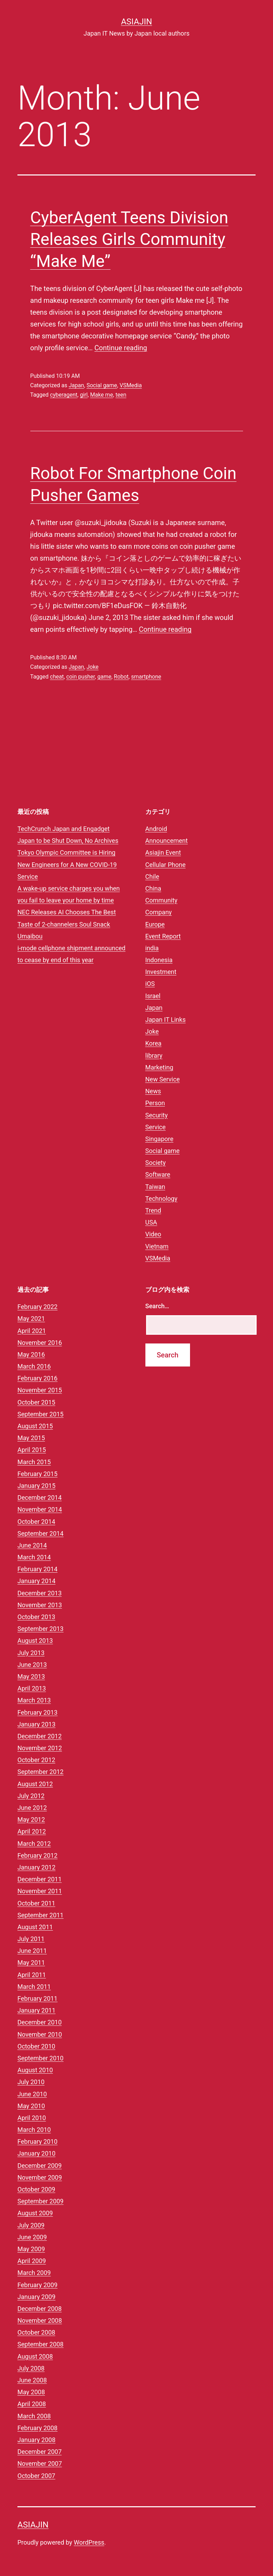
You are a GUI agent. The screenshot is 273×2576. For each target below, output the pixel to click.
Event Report (163, 936)
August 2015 (35, 1426)
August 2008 (35, 2356)
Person (155, 1103)
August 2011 (35, 1927)
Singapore (159, 1139)
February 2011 (37, 1998)
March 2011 (34, 1986)
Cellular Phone (165, 864)
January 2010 (36, 2153)
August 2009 (35, 2213)
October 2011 (36, 1903)
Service (155, 1127)
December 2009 (39, 2165)
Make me (101, 394)
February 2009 (37, 2285)
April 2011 (31, 1974)
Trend (153, 1210)
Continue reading (120, 348)
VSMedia (131, 385)
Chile (152, 876)
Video (153, 1234)
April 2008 (31, 2403)
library (153, 1055)
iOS (150, 983)
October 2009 (36, 2189)
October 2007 (36, 2475)
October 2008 (36, 2332)
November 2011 (39, 1891)
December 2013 (39, 1593)
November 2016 (39, 1342)
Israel (153, 995)
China (153, 888)
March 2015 (34, 1462)
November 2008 (39, 2320)
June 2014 (32, 1545)
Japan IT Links (165, 1019)
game (104, 676)
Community (161, 900)
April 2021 (31, 1330)
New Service (162, 1079)
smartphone (146, 676)
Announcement (166, 840)
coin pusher (80, 676)
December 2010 (39, 2022)
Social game (101, 385)
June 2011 (32, 1950)
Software (157, 1174)
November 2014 (39, 1509)
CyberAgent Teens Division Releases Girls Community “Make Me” (129, 239)
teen (120, 394)
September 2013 (40, 1628)
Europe (155, 924)
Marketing (159, 1067)
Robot (121, 676)
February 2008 (37, 2428)
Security (156, 1115)
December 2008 (39, 2308)
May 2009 (31, 2249)
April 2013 (31, 1688)
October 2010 (36, 2046)
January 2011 (36, 2010)
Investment (160, 971)
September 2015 (40, 1414)
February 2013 (37, 1712)
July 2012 (31, 1795)
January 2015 (36, 1485)
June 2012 (32, 1807)
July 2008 (31, 2368)
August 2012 (35, 1784)
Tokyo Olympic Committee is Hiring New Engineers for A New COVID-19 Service (67, 864)
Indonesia (159, 960)
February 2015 (37, 1473)
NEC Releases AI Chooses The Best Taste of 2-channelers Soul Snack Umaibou (66, 923)
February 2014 (37, 1569)
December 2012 (39, 1736)
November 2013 (39, 1605)
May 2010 (31, 2106)
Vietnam (157, 1246)
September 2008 (40, 2344)
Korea (153, 1043)
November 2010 (39, 2034)
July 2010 (31, 2081)
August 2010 (35, 2070)
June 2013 (32, 1664)
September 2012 (40, 1771)
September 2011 (40, 1915)
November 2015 (39, 1390)
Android (156, 828)
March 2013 (34, 1700)
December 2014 (39, 1497)
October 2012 (36, 1759)
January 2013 (36, 1724)
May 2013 (31, 1676)
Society (155, 1162)
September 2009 (40, 2201)
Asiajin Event (163, 852)
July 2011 (31, 1938)
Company (158, 912)
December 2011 (39, 1879)
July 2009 (31, 2225)
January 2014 (36, 1581)
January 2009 (36, 2296)
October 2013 (36, 1616)
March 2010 (34, 2129)
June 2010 (32, 2094)
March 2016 (34, 1366)
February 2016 (37, 1378)
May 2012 (31, 1819)
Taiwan (155, 1186)
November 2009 (39, 2177)
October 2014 (36, 1521)
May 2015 (31, 1437)
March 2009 (34, 2272)
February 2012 (37, 1855)
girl (84, 394)
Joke (92, 667)
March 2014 (34, 1557)
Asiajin (136, 22)
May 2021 (31, 1318)
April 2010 (31, 2117)
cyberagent (63, 394)
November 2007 (39, 2463)
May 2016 (31, 1354)
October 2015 (36, 1402)
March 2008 (34, 2416)
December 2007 (39, 2451)
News (153, 1091)
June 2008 (32, 2380)
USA (151, 1222)
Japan (76, 385)
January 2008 (36, 2439)
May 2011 (31, 1962)
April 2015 (31, 1449)
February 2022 (37, 1306)
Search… (157, 1306)
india (152, 948)
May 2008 (31, 2392)
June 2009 (32, 2237)
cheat (57, 676)
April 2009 (31, 2260)
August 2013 (35, 1640)
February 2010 (37, 2141)
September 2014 (40, 1533)
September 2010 (40, 2058)
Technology (161, 1198)
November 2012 (39, 1748)
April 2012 (31, 1831)
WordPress (89, 2542)
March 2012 (34, 1843)
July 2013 (31, 1652)
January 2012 (36, 1867)
